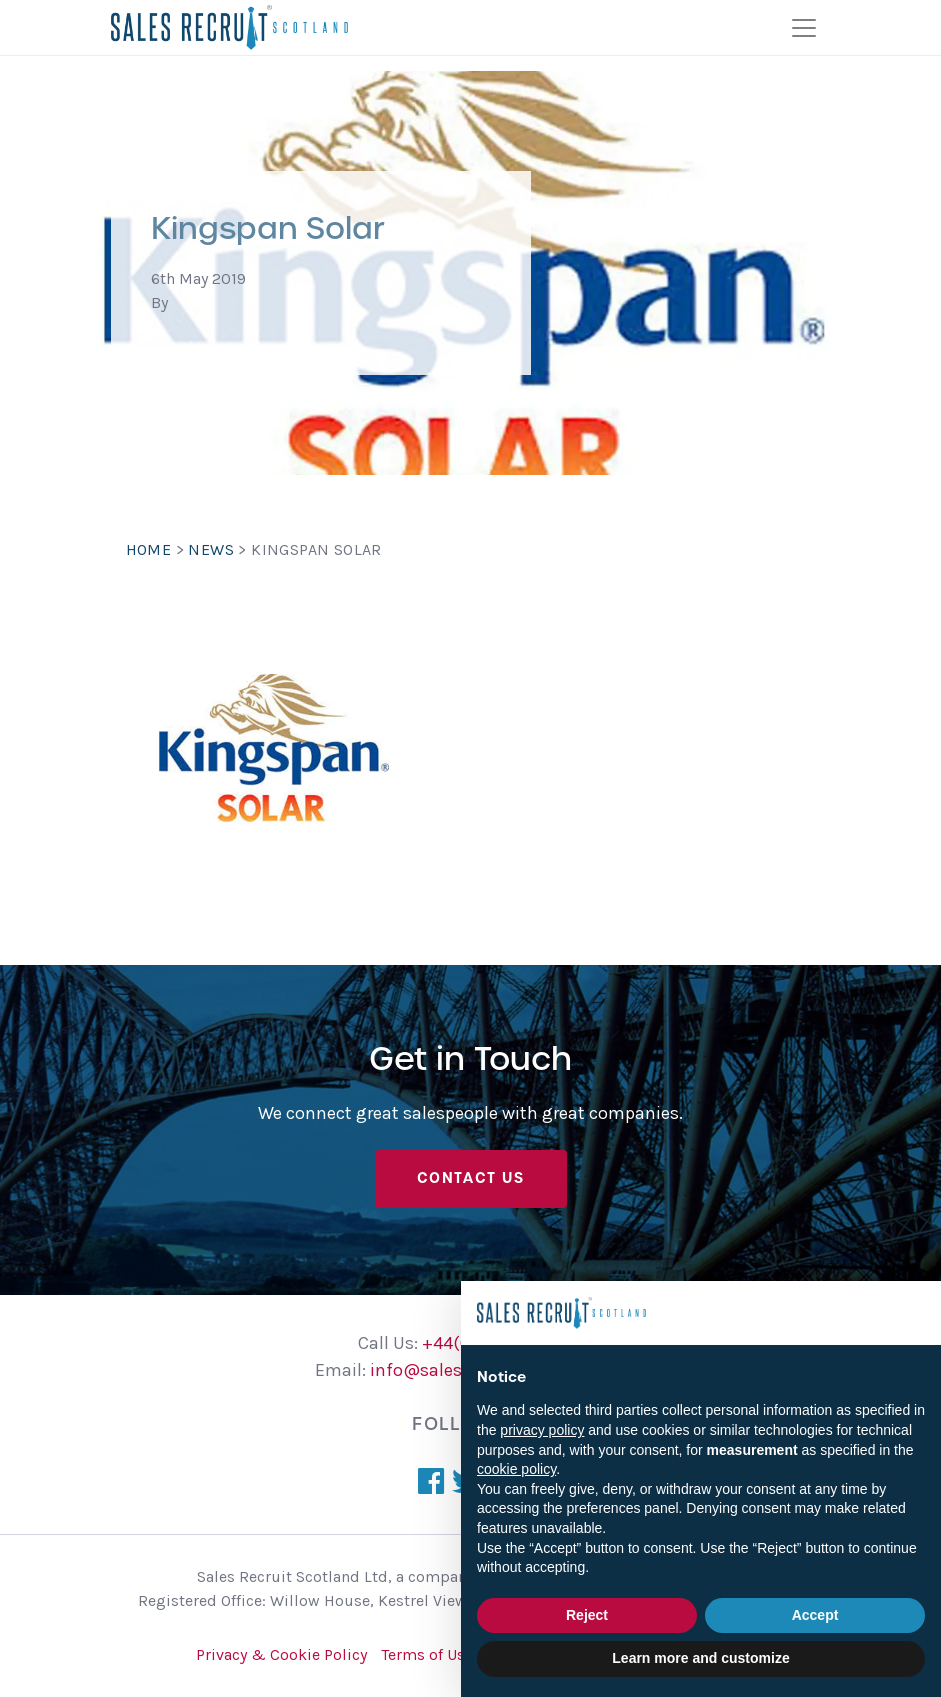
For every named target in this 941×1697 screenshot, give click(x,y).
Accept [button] (815, 1615)
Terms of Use (427, 1654)
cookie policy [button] (516, 1469)
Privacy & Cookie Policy (281, 1654)
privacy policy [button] (542, 1430)
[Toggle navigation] (804, 28)
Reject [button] (587, 1615)
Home (149, 549)
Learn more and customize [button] (700, 1658)
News (211, 549)
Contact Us (471, 1178)
